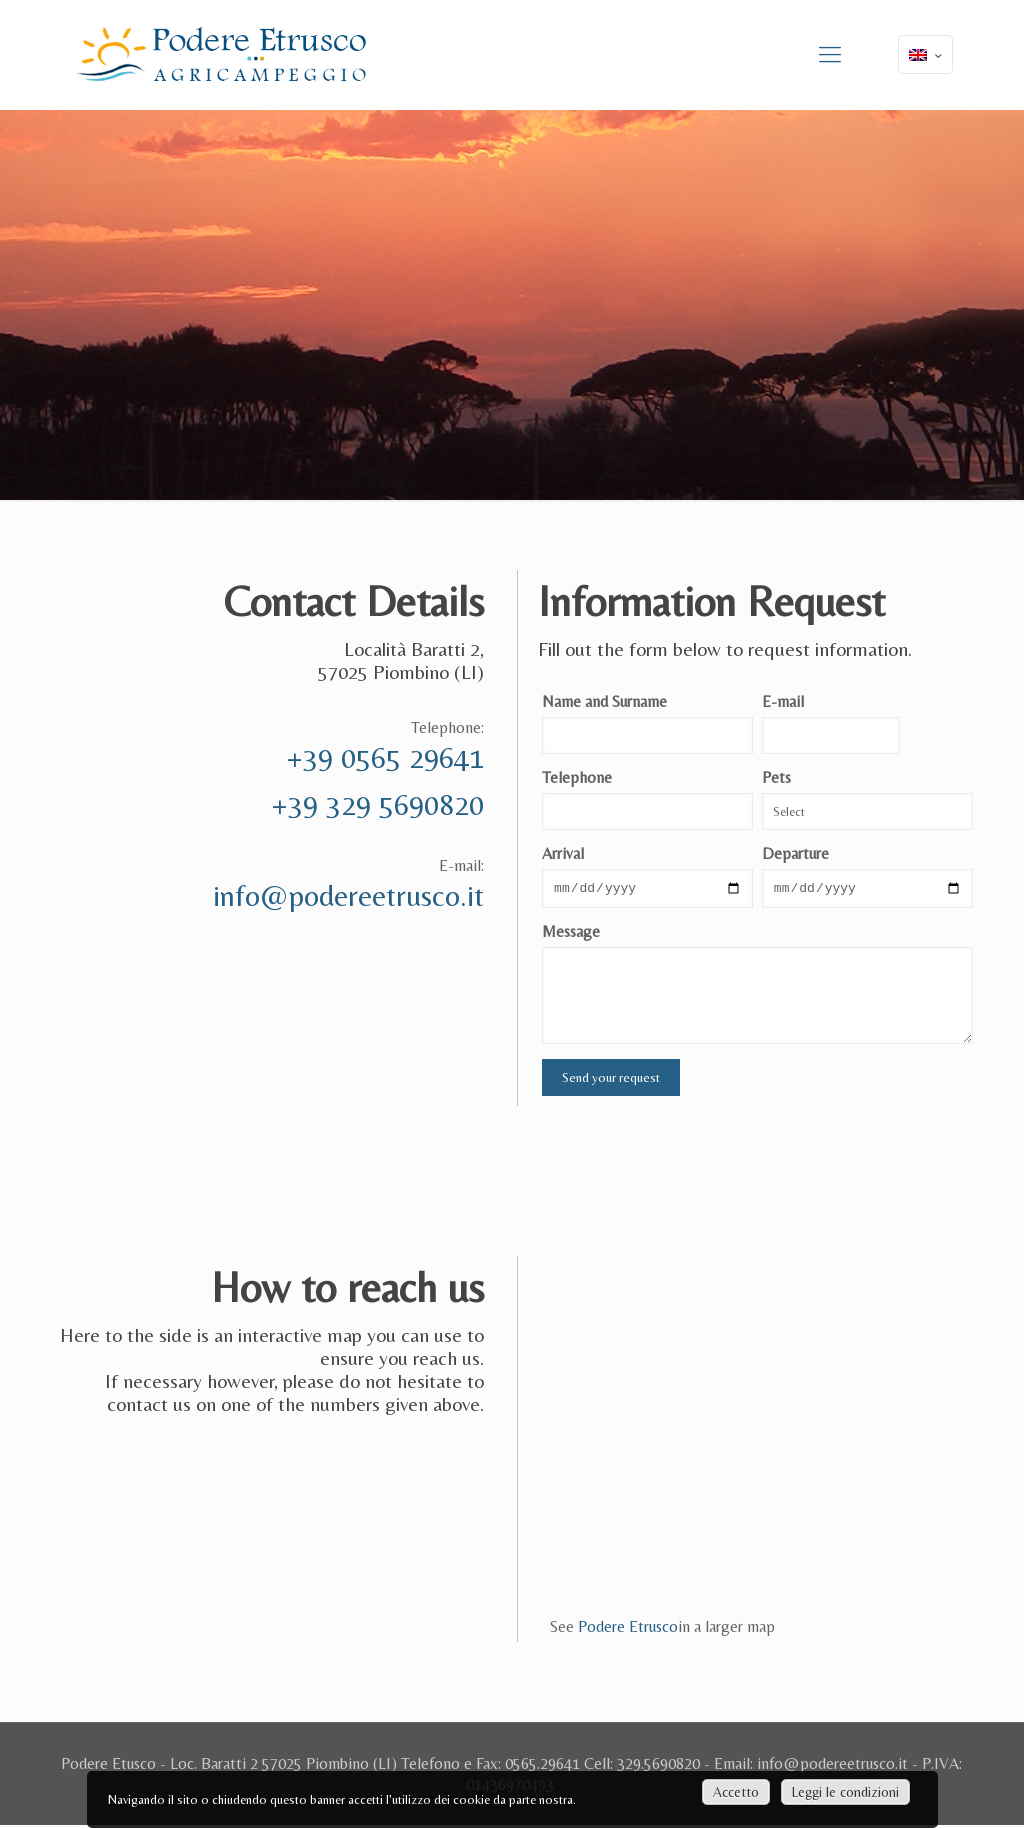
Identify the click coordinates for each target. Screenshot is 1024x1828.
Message (571, 934)
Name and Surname (604, 701)
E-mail (783, 701)
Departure (795, 853)
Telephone (577, 777)
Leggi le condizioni (845, 1792)
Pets (776, 777)
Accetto (736, 1792)
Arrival (563, 853)
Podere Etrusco (628, 1629)
